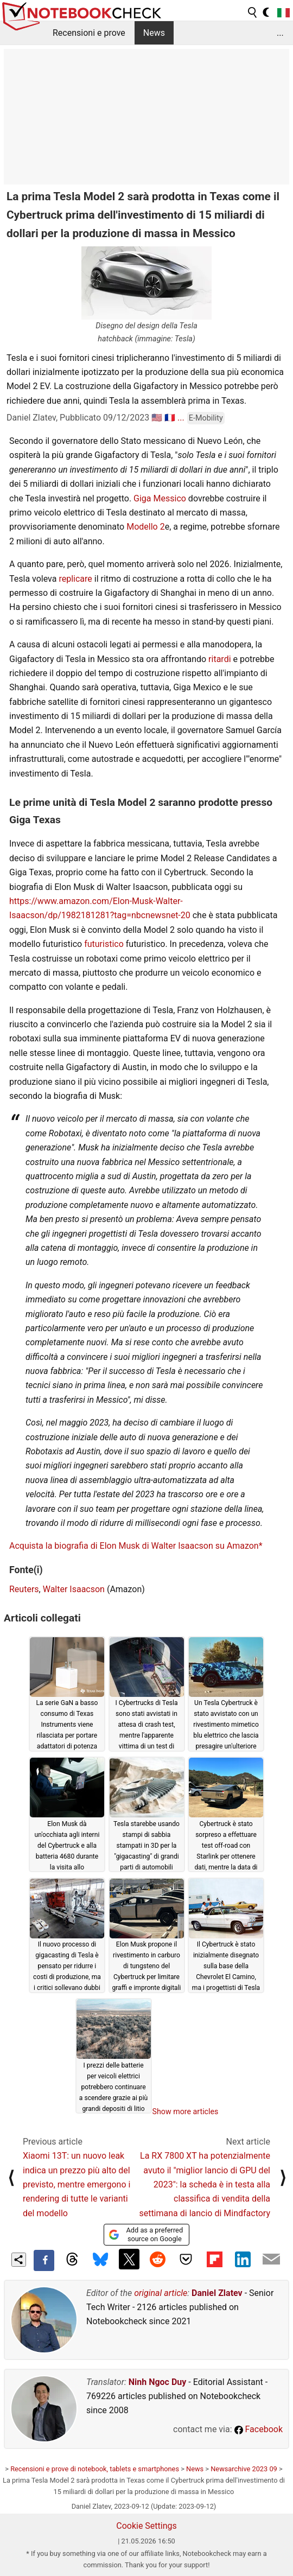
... (280, 33)
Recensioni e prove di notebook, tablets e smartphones (94, 2469)
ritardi (219, 659)
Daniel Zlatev (217, 2293)
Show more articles (185, 2111)
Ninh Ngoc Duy (158, 2382)
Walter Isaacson (74, 1589)
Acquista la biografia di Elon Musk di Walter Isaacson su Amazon (134, 1546)
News (154, 33)
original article (160, 2293)
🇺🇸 (156, 417)
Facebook (258, 2429)
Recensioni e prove (89, 33)
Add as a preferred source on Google (146, 2234)
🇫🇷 (169, 417)
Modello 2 (145, 526)
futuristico (104, 944)
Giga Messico (159, 498)
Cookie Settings (146, 2526)
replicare (75, 579)
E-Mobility (206, 418)
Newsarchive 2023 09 (244, 2469)
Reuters (24, 1589)
